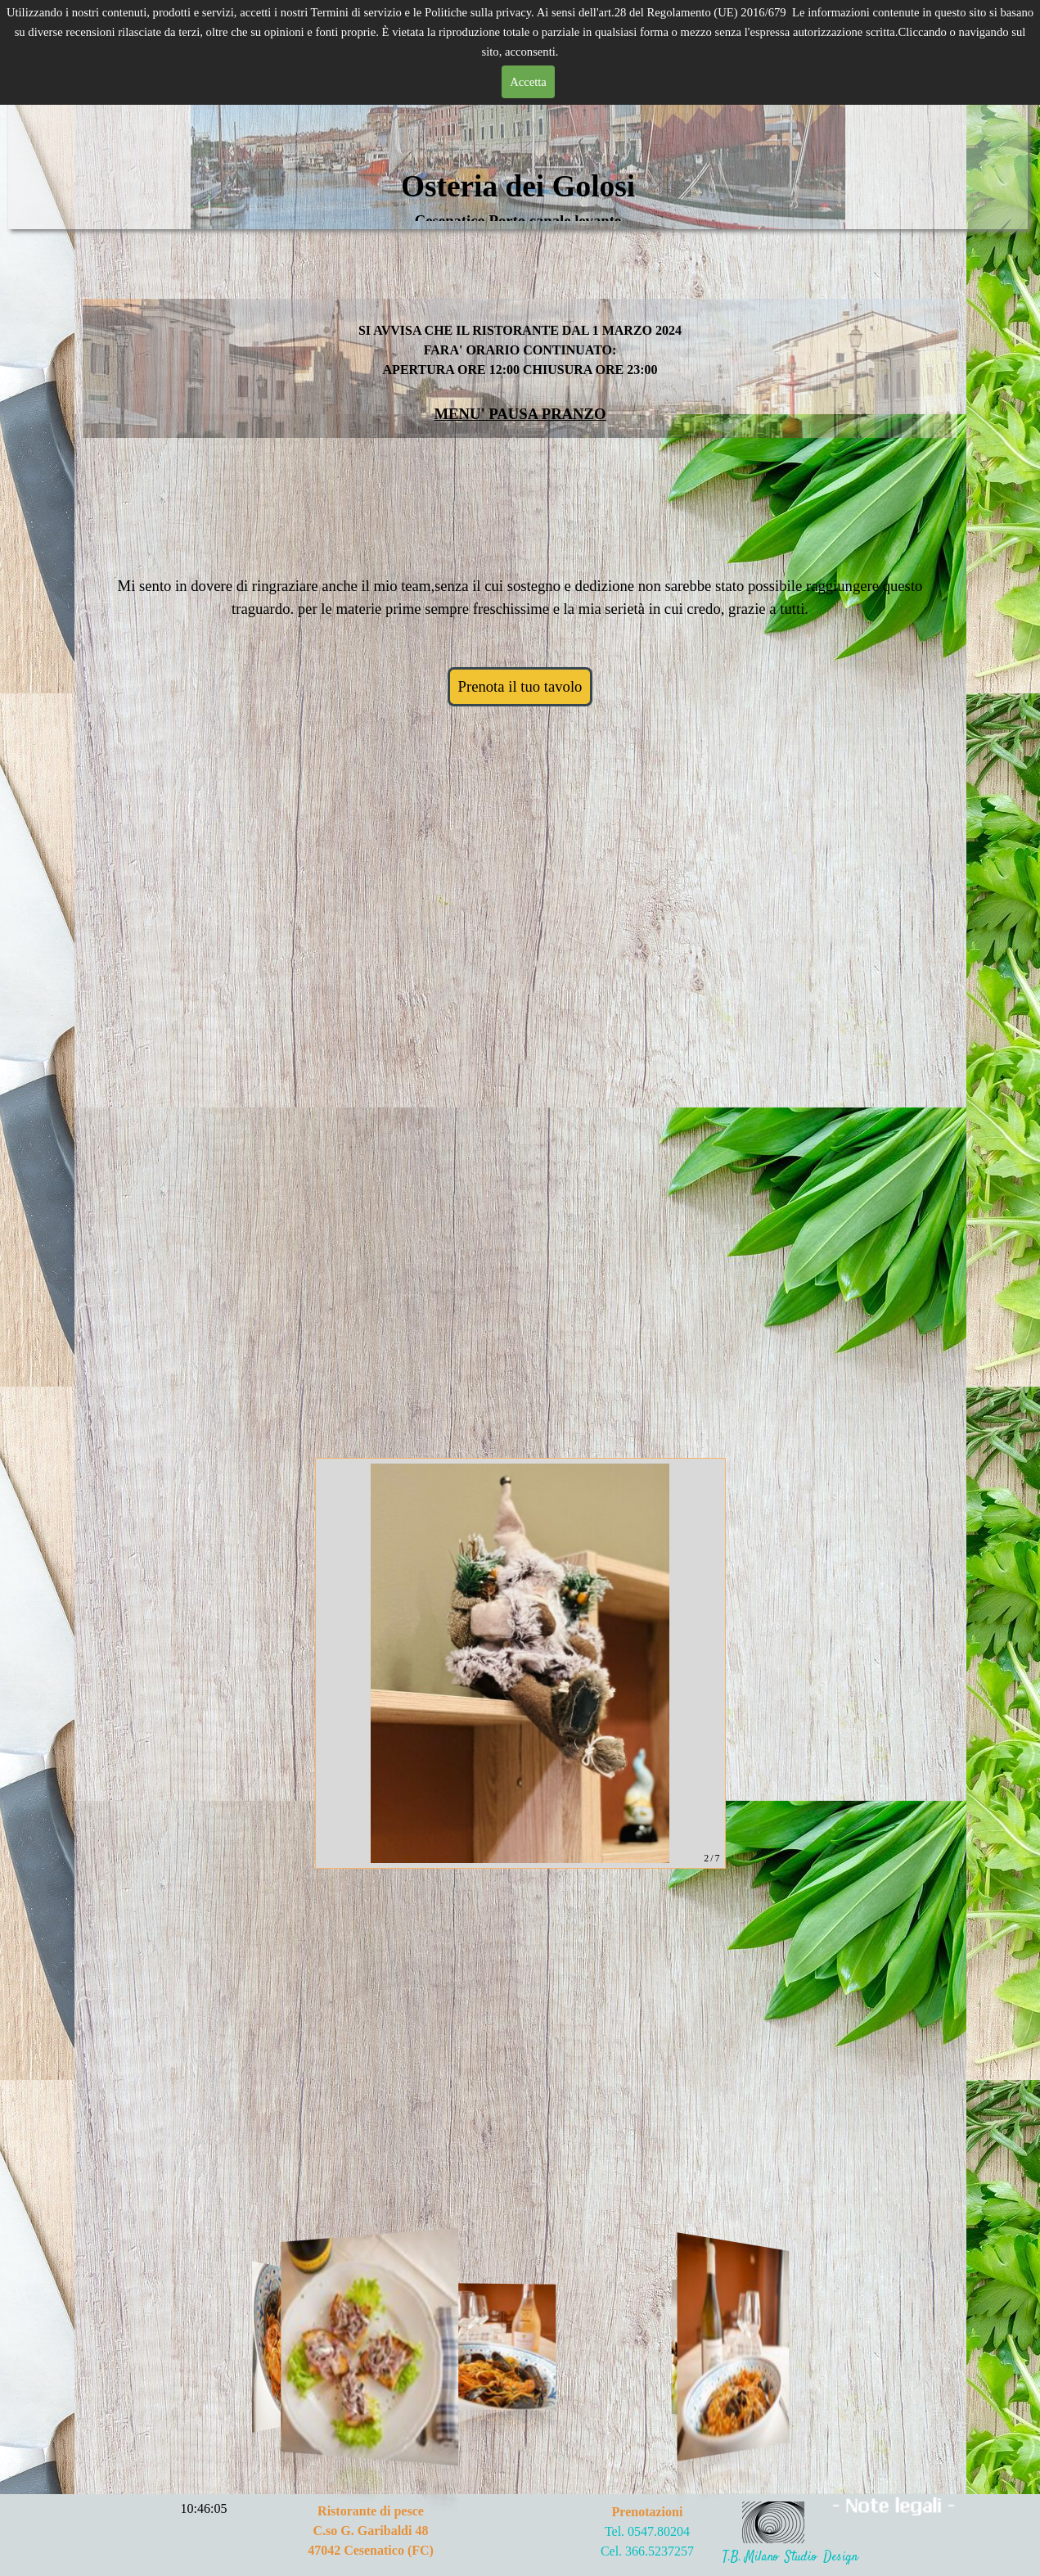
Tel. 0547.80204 (647, 2531)
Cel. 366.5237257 (647, 2551)
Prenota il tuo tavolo (520, 686)
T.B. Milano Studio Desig (787, 2557)
